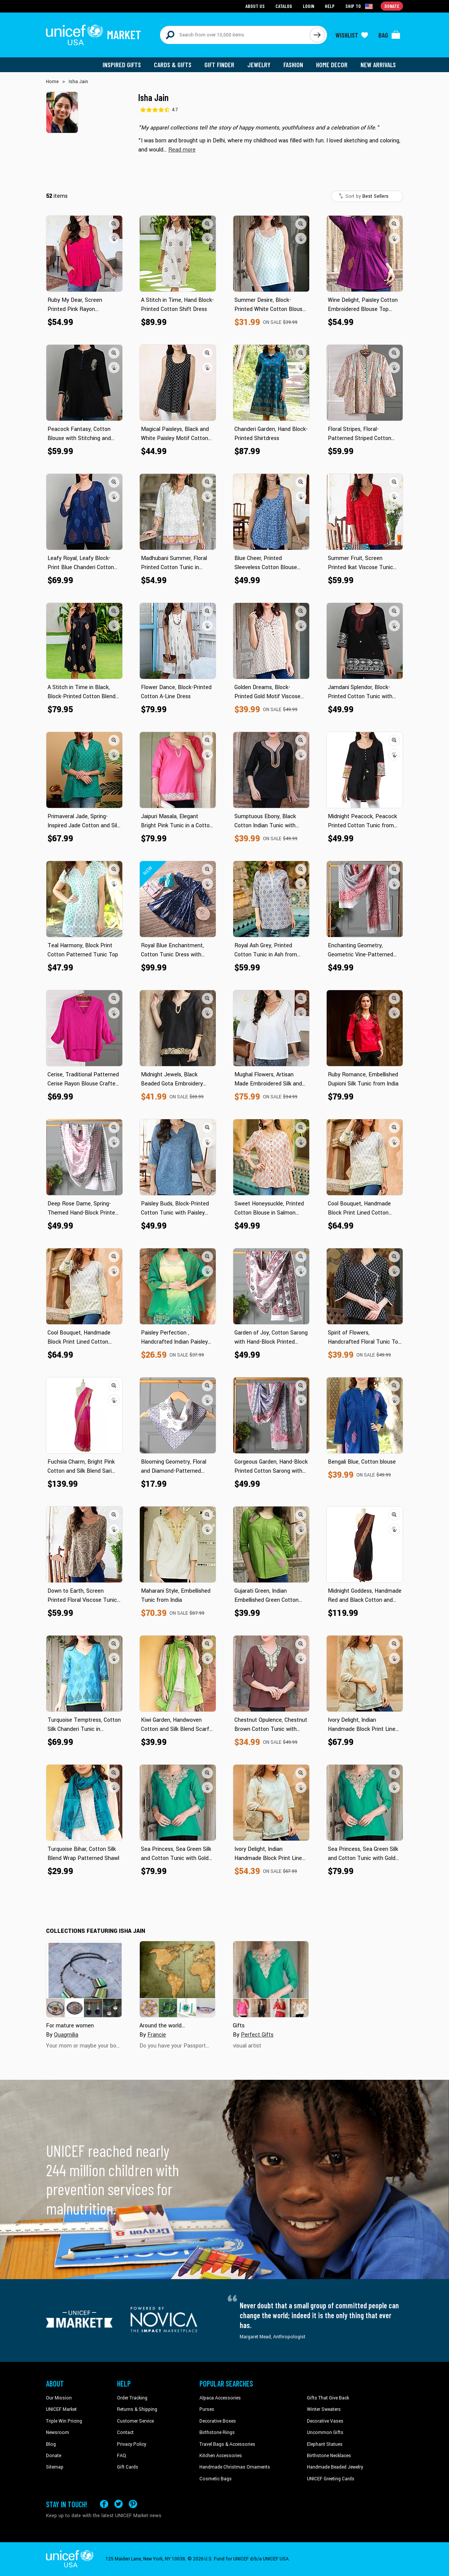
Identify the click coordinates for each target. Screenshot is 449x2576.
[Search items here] (235, 35)
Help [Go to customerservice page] (330, 6)
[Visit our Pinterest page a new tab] (133, 2504)
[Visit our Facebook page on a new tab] (104, 2504)
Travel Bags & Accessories (227, 2444)
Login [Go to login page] (308, 6)
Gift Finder (219, 64)
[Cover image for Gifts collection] (271, 1979)
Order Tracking (132, 2398)
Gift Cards (127, 2467)
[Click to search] (317, 35)
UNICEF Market (61, 2409)
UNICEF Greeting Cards (330, 2478)
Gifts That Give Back (328, 2398)
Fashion (293, 64)
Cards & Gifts (172, 64)
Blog (51, 2444)
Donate (53, 2455)
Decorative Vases (325, 2421)
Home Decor (332, 64)
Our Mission (59, 2398)
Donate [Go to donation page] (391, 6)
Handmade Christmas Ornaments (234, 2467)
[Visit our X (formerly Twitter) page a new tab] (118, 2504)
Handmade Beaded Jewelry (335, 2467)
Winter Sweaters (324, 2409)
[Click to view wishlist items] (352, 35)
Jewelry (258, 64)
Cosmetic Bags (215, 2478)
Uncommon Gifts (325, 2432)
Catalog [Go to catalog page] (283, 6)
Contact (125, 2432)
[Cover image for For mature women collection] (84, 1979)
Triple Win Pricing (64, 2421)
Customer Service (135, 2421)
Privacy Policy (131, 2444)
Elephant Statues (325, 2444)
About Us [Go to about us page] (255, 6)
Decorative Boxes (217, 2421)
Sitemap (54, 2467)
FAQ (121, 2455)
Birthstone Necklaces (329, 2455)
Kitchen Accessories (220, 2455)
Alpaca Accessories (220, 2398)
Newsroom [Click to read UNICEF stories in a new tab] (57, 2432)
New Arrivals (378, 64)
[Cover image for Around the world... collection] (177, 1979)
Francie (156, 2035)
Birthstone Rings (217, 2432)
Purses (206, 2409)
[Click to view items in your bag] (389, 35)
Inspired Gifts (122, 64)
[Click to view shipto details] (359, 6)
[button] (182, 150)
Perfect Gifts (257, 2035)
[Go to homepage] (93, 35)
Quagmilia (66, 2035)
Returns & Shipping (137, 2409)
